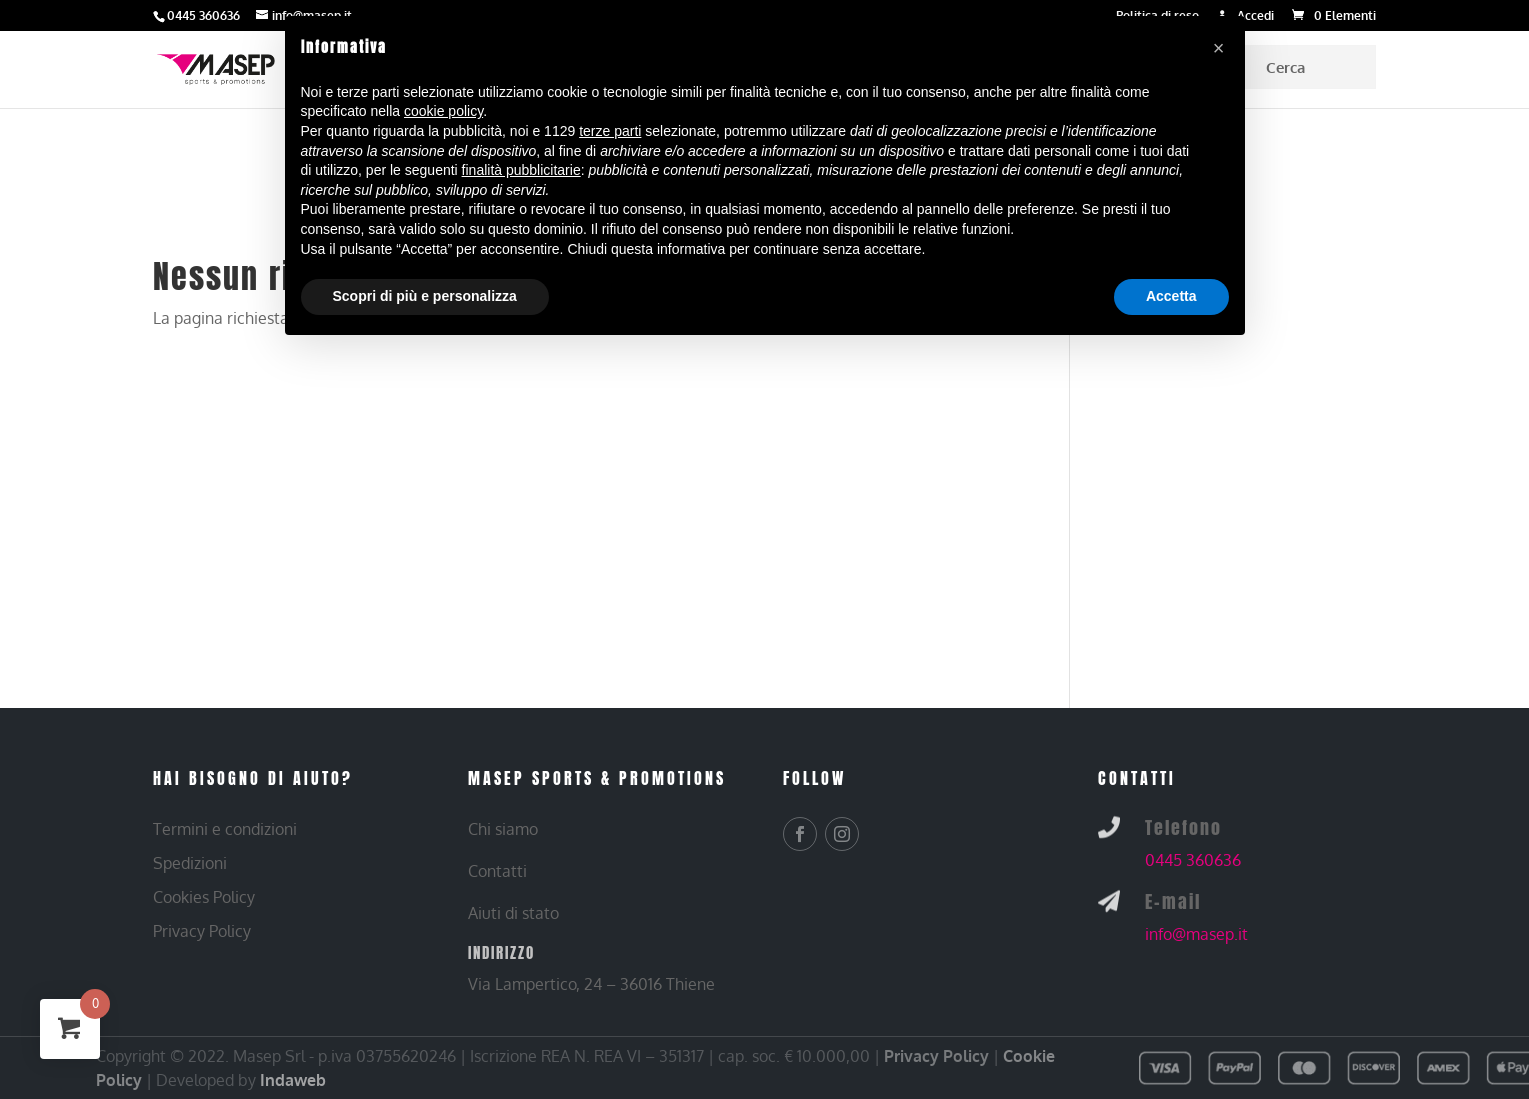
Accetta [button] (1171, 296)
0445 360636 (1193, 860)
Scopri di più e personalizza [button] (425, 296)
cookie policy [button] (443, 111)
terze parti (610, 131)
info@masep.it (1196, 934)
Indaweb (293, 1080)
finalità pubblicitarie (521, 170)
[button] (1219, 48)
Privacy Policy (936, 1056)
